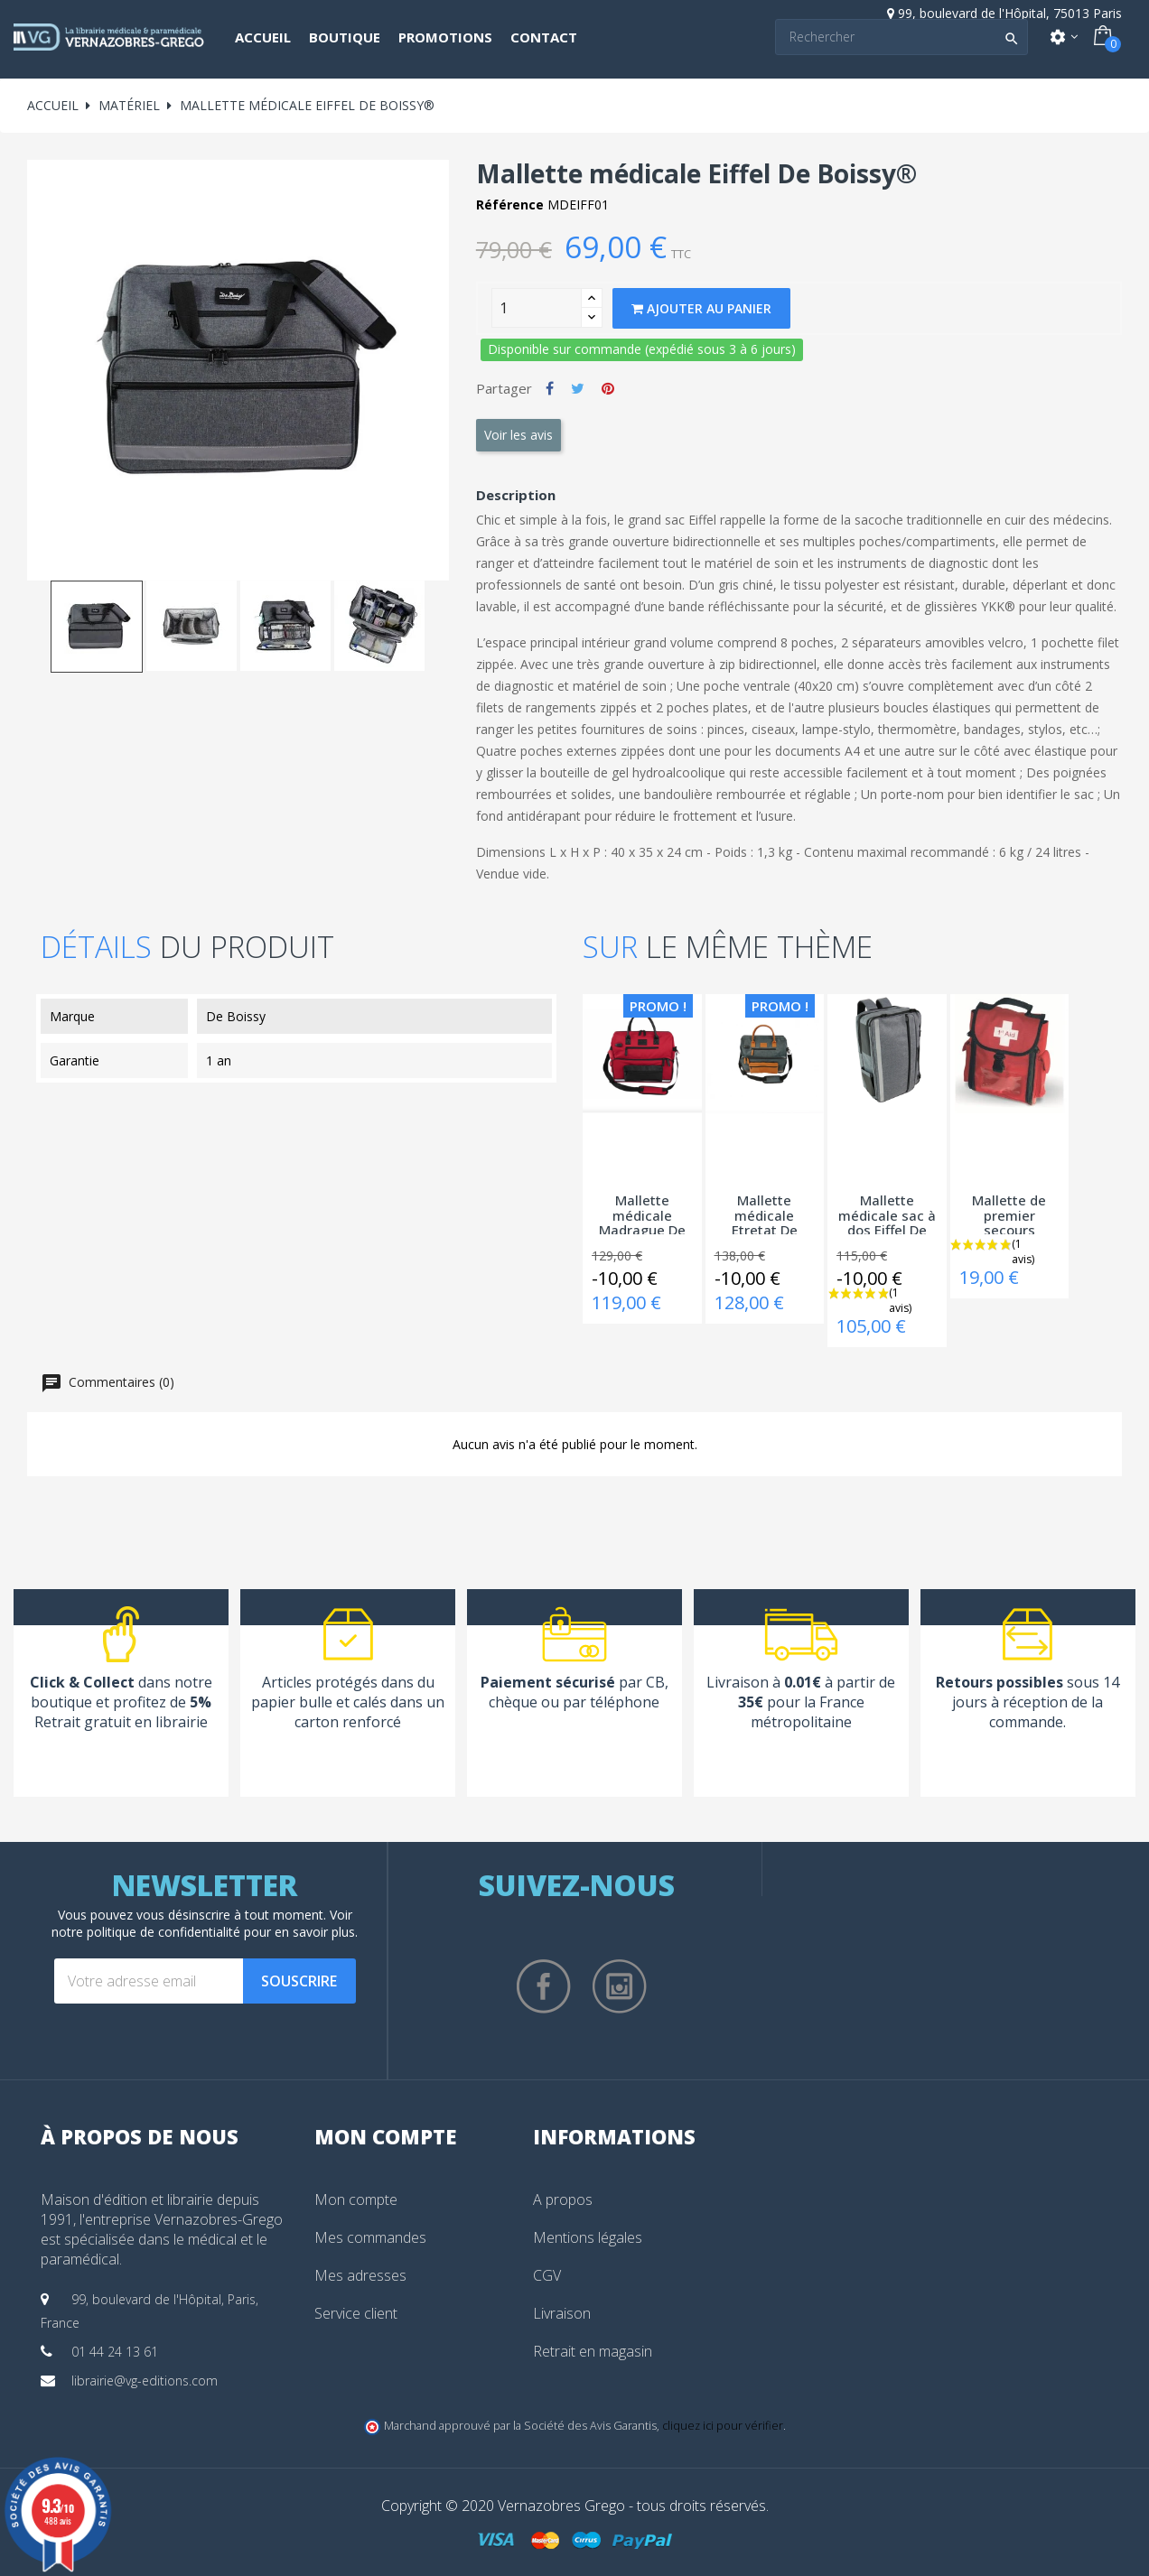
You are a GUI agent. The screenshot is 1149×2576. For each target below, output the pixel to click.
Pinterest (608, 388)
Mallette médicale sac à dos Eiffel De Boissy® (887, 1213)
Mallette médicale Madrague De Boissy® (642, 1213)
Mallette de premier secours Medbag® (1009, 1213)
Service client (355, 2313)
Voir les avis (518, 434)
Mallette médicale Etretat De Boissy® (765, 1213)
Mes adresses (360, 2275)
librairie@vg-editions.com (144, 2380)
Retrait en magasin (592, 2351)
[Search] (901, 37)
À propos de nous (139, 2136)
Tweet (577, 388)
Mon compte (355, 2199)
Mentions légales (587, 2237)
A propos (563, 2199)
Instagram (620, 1986)
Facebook (544, 1986)
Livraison (562, 2313)
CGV (547, 2275)
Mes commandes (370, 2237)
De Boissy (236, 1016)
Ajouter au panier (701, 308)
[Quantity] (536, 308)
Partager (550, 388)
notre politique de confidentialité (145, 1931)
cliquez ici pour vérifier (722, 2425)
